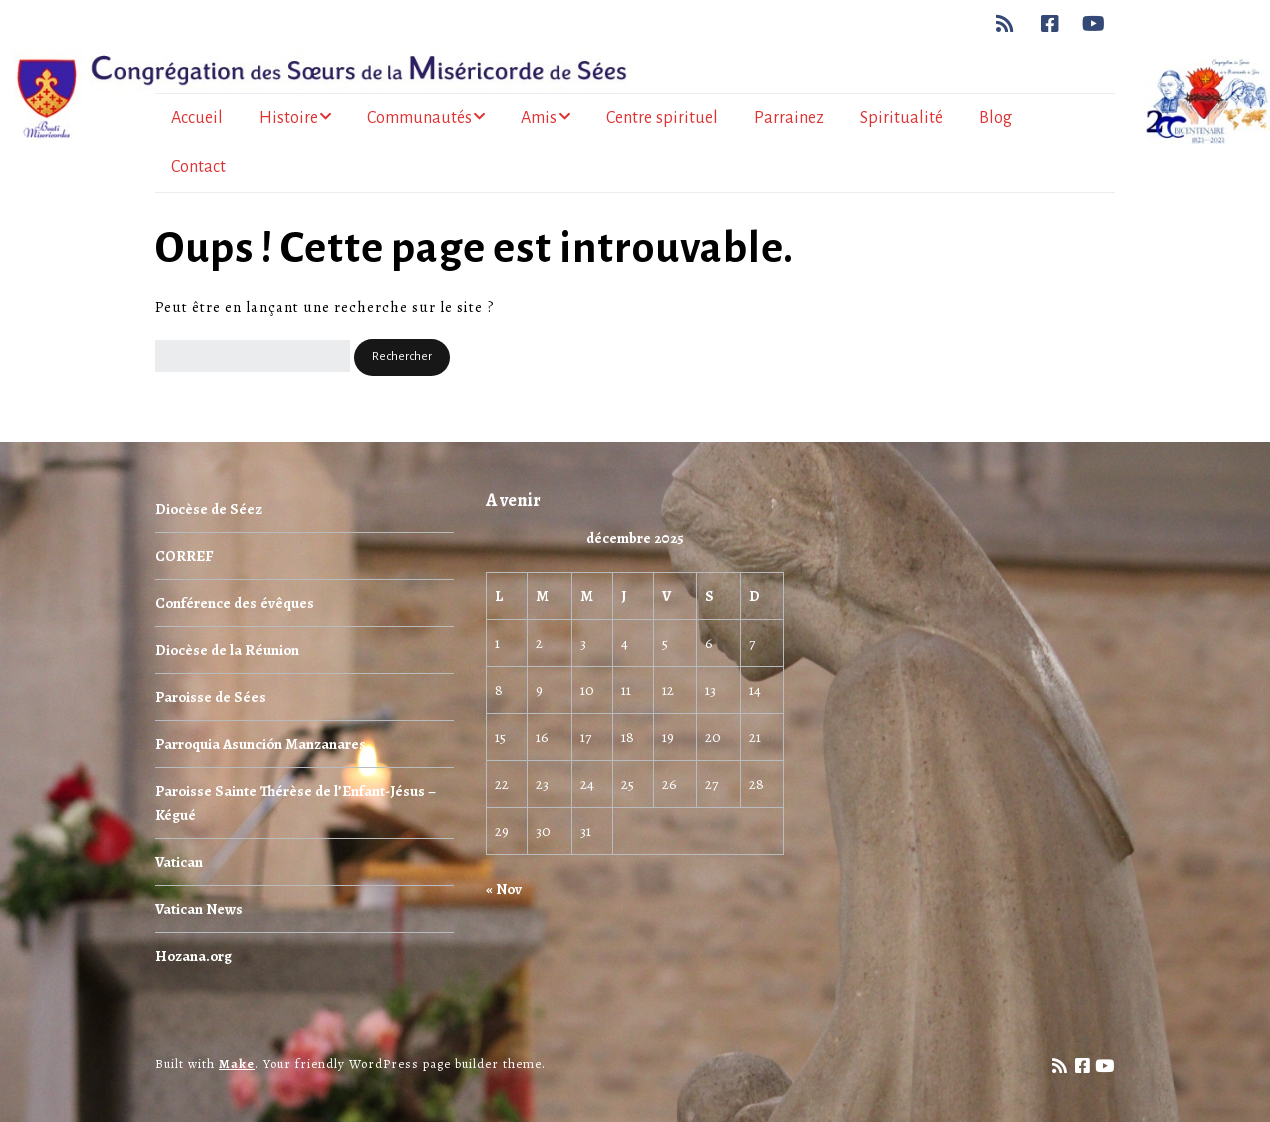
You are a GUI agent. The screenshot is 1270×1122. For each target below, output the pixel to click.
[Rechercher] (252, 356)
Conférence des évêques (234, 603)
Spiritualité (901, 118)
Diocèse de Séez (208, 509)
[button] (402, 357)
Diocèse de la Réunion (227, 650)
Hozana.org (193, 956)
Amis (539, 118)
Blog (995, 118)
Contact (198, 167)
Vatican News (199, 909)
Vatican (179, 862)
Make (237, 1063)
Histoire (288, 118)
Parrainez (789, 118)
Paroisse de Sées (210, 697)
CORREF (184, 556)
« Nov (504, 889)
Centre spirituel (662, 118)
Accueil (197, 118)
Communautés (419, 118)
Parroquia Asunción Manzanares (260, 744)
